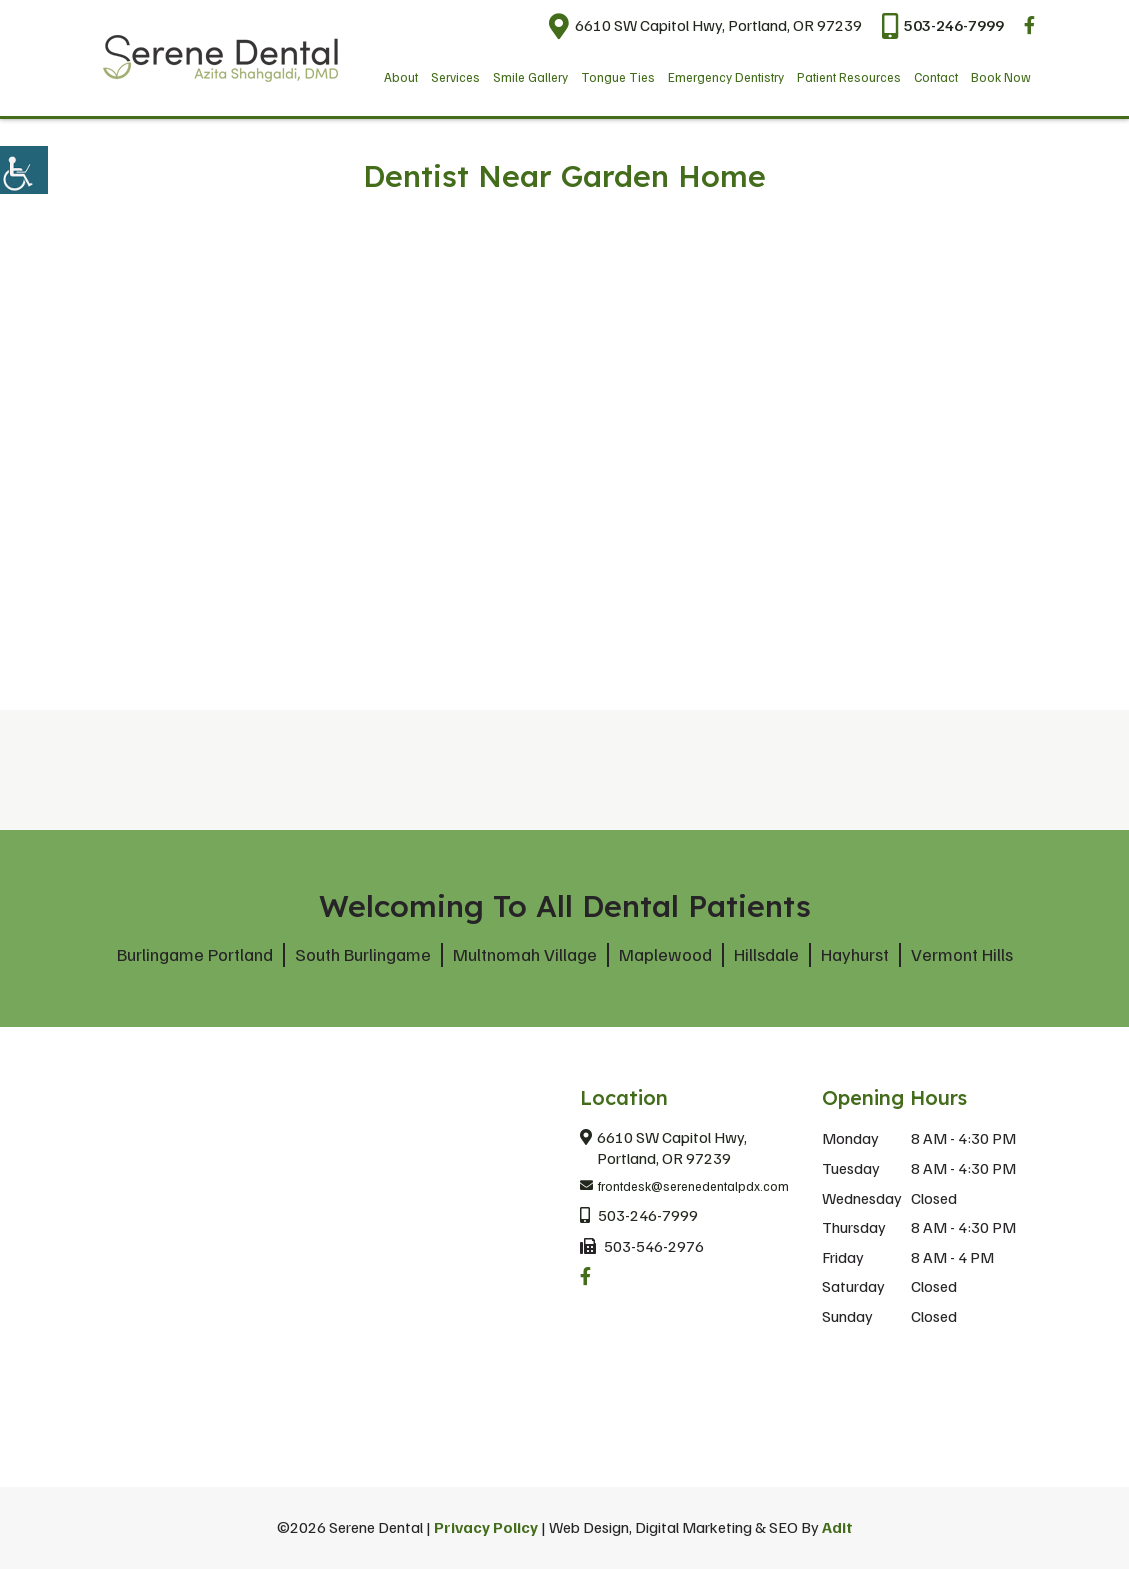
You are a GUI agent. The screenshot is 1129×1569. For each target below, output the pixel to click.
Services (455, 77)
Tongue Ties (618, 77)
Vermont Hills (962, 954)
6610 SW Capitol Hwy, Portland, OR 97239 (705, 25)
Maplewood (665, 954)
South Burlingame (363, 954)
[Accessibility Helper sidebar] (24, 170)
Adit (837, 1527)
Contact (936, 77)
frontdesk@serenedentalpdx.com (684, 1187)
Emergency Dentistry (726, 77)
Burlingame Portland (195, 954)
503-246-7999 (943, 25)
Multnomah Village (525, 954)
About (401, 77)
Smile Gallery (530, 77)
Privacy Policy (486, 1527)
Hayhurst (855, 954)
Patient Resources (849, 77)
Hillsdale (766, 954)
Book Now (1001, 77)
